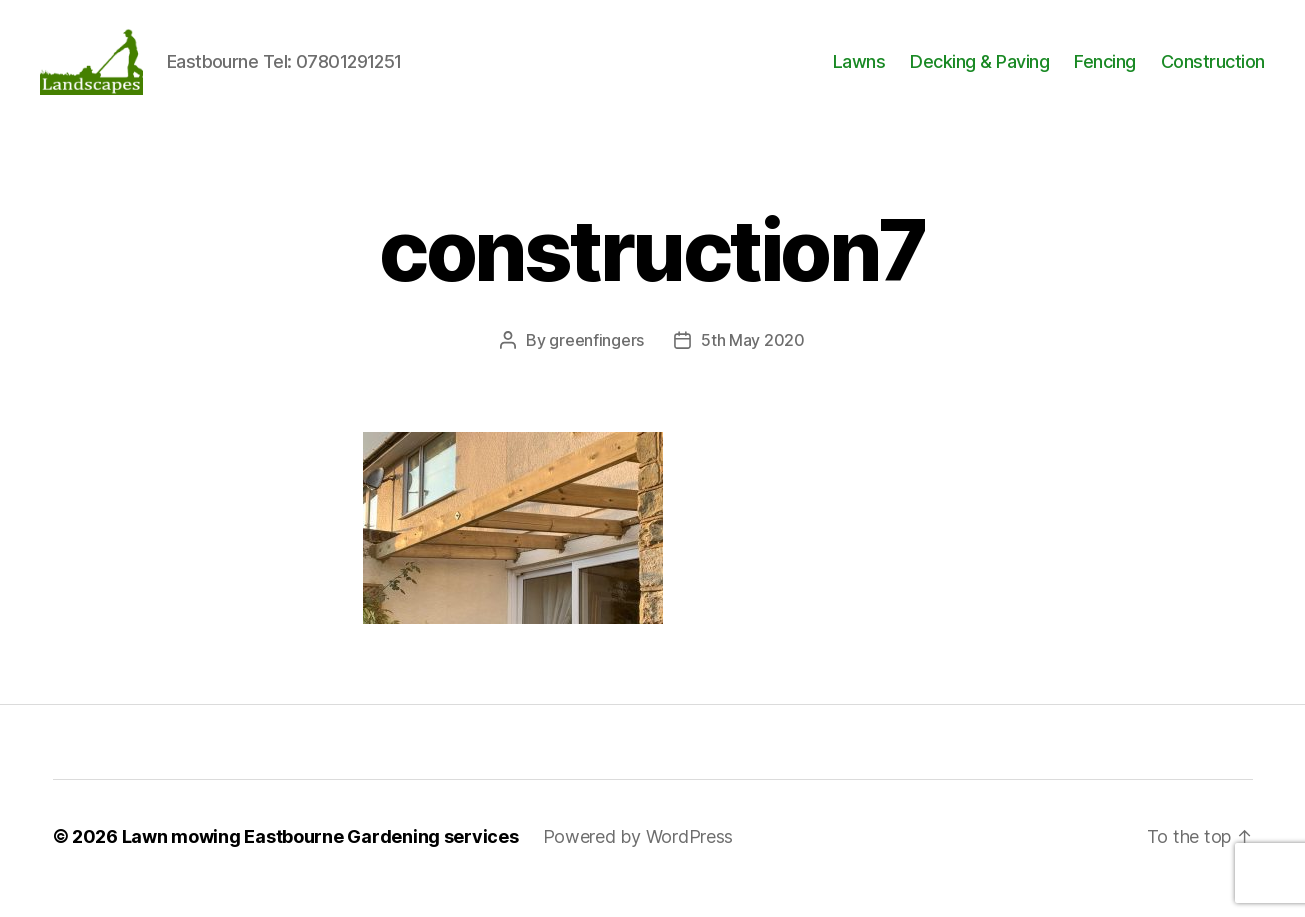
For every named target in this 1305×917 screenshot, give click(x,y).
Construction (1213, 72)
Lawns (859, 72)
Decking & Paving (979, 72)
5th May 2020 (753, 364)
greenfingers (596, 364)
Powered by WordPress (638, 860)
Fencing (1105, 72)
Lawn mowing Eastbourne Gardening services (320, 860)
